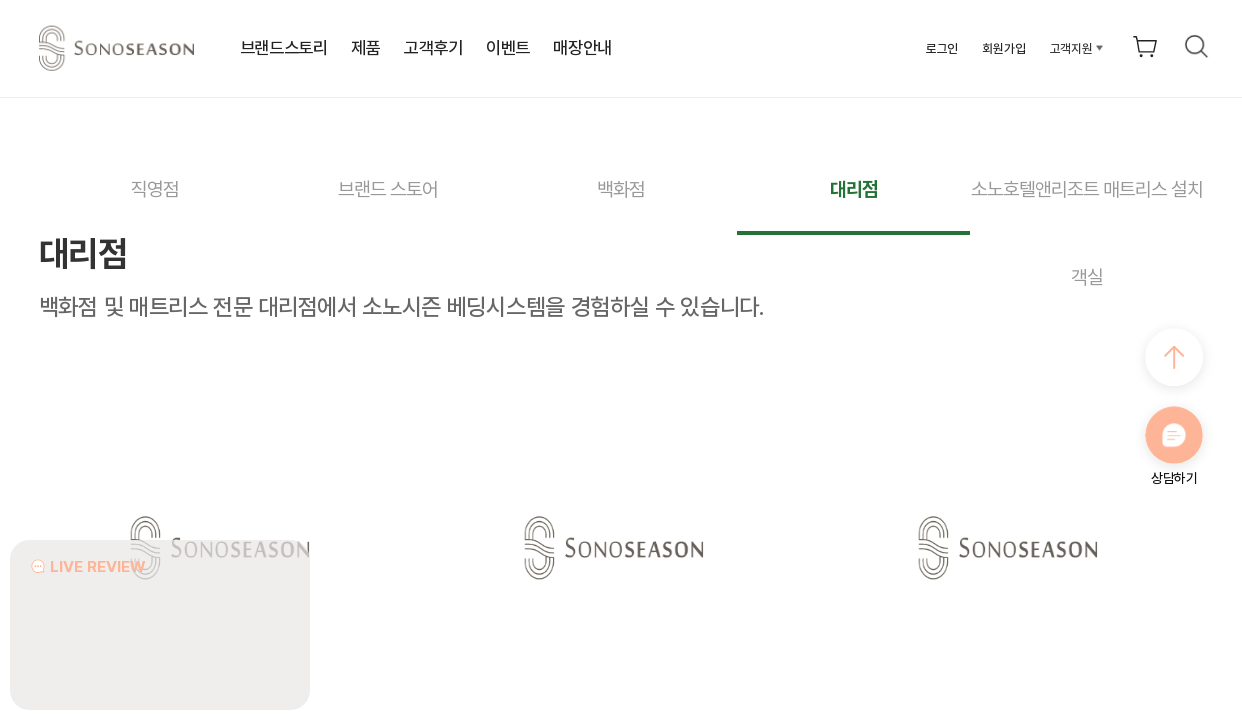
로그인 (942, 48)
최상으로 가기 (1174, 357)
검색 (1197, 46)
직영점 (155, 190)
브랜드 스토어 (388, 190)
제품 (365, 48)
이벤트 (508, 48)
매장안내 (582, 48)
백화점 (621, 190)
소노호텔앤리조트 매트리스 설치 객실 (1087, 206)
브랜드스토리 (284, 48)
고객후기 (433, 48)
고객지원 (1071, 48)
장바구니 (1145, 46)
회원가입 (1003, 48)
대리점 (854, 190)
